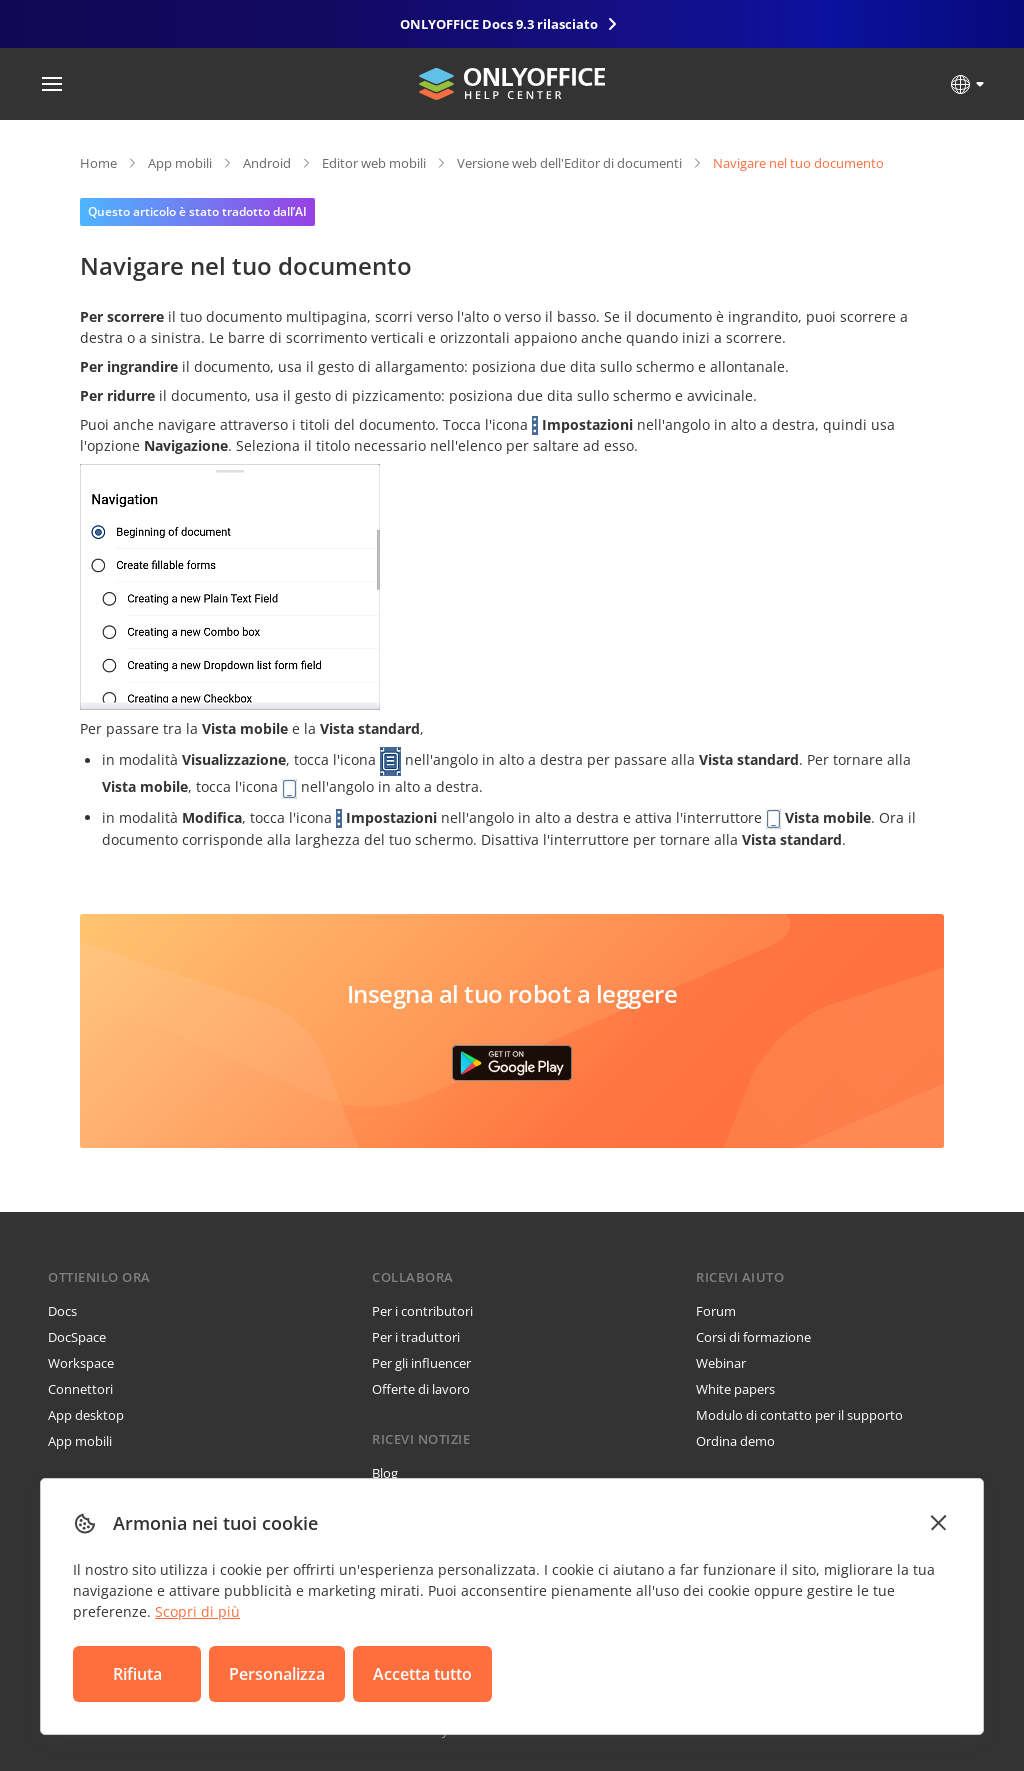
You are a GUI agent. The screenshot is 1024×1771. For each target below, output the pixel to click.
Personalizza (277, 1674)
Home (98, 163)
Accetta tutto (422, 1674)
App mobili (180, 163)
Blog (385, 1473)
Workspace (81, 1363)
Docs (62, 1311)
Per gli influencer (421, 1363)
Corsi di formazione (753, 1337)
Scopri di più (197, 1611)
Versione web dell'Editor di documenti (569, 163)
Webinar (721, 1363)
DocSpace (77, 1337)
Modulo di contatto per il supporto (799, 1415)
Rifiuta (137, 1674)
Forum (716, 1311)
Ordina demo (735, 1441)
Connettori (80, 1389)
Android (267, 163)
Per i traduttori (416, 1337)
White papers (735, 1389)
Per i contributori (422, 1311)
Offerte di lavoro (421, 1389)
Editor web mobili (374, 163)
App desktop (86, 1415)
